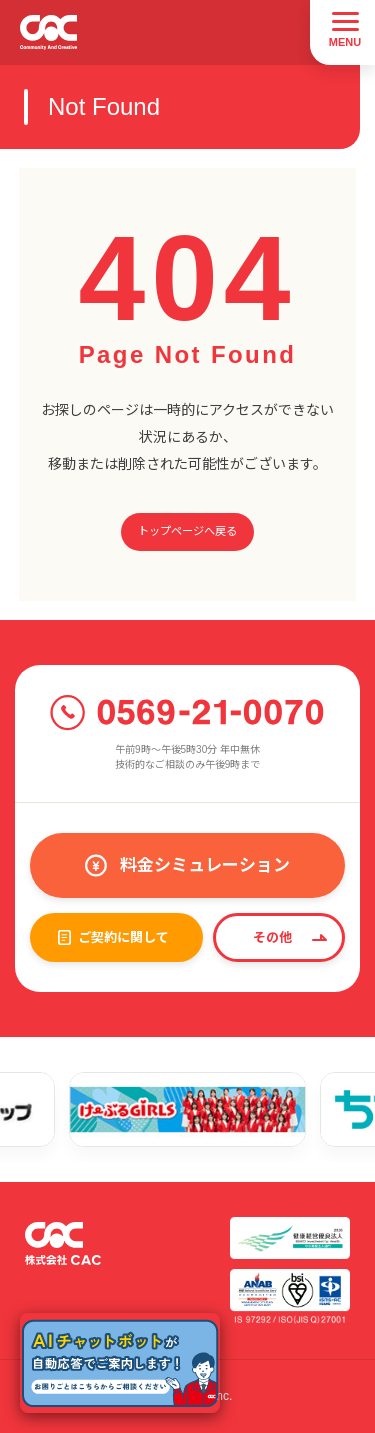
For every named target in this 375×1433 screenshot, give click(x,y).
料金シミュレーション (205, 865)
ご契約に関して (123, 937)
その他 (272, 937)
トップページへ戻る (187, 531)
